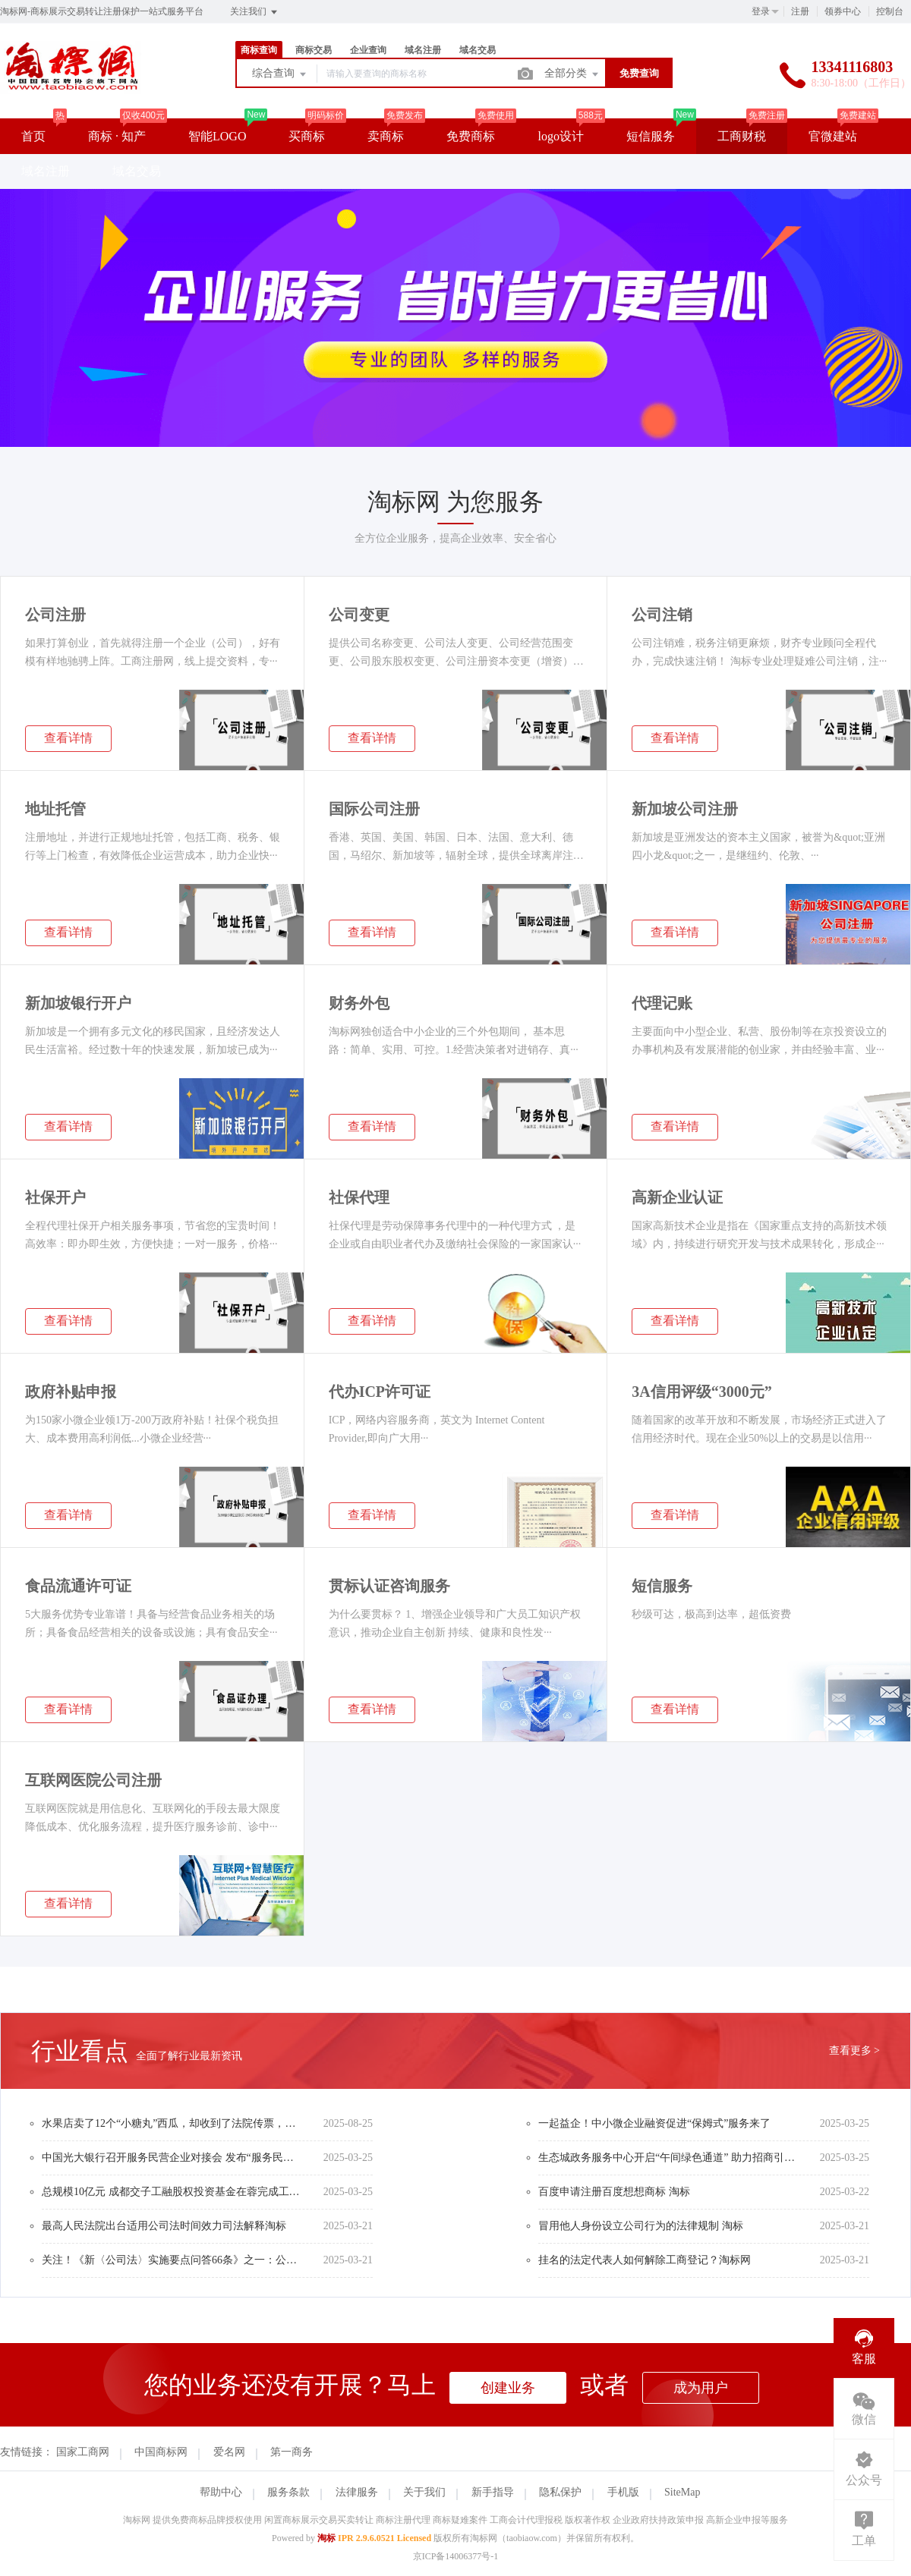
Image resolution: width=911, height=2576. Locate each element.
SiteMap (682, 2492)
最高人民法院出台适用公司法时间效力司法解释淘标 (164, 2226)
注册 (800, 11)
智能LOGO (217, 136)
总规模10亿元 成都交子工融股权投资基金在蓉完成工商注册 (171, 2191)
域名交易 (477, 50)
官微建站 (833, 136)
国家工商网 (82, 2452)
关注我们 (254, 12)
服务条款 (288, 2492)
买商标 (306, 136)
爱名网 (229, 2452)
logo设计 (560, 136)
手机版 (623, 2492)
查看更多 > (854, 2050)
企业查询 (368, 50)
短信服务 (650, 136)
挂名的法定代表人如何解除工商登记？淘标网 (644, 2260)
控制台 (889, 11)
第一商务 (291, 2452)
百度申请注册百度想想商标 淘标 (614, 2191)
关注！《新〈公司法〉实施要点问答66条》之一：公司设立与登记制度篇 (171, 2260)
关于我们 (424, 2492)
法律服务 (357, 2492)
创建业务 (508, 2387)
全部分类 (572, 74)
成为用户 (700, 2387)
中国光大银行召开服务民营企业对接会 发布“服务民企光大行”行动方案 (171, 2157)
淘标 (326, 2538)
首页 (33, 136)
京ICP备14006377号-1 (456, 2556)
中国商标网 (161, 2452)
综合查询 (280, 74)
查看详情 (68, 737)
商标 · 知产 (117, 136)
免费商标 (470, 136)
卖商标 (385, 136)
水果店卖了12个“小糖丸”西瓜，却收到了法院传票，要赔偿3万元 (171, 2123)
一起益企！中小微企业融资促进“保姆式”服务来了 (654, 2123)
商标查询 (259, 50)
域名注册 (423, 50)
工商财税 (741, 136)
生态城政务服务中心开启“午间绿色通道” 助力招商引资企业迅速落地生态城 (667, 2157)
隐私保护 (560, 2492)
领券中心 (842, 11)
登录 (761, 11)
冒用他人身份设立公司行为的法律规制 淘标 (640, 2226)
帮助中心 (221, 2492)
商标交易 (313, 50)
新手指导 (492, 2492)
